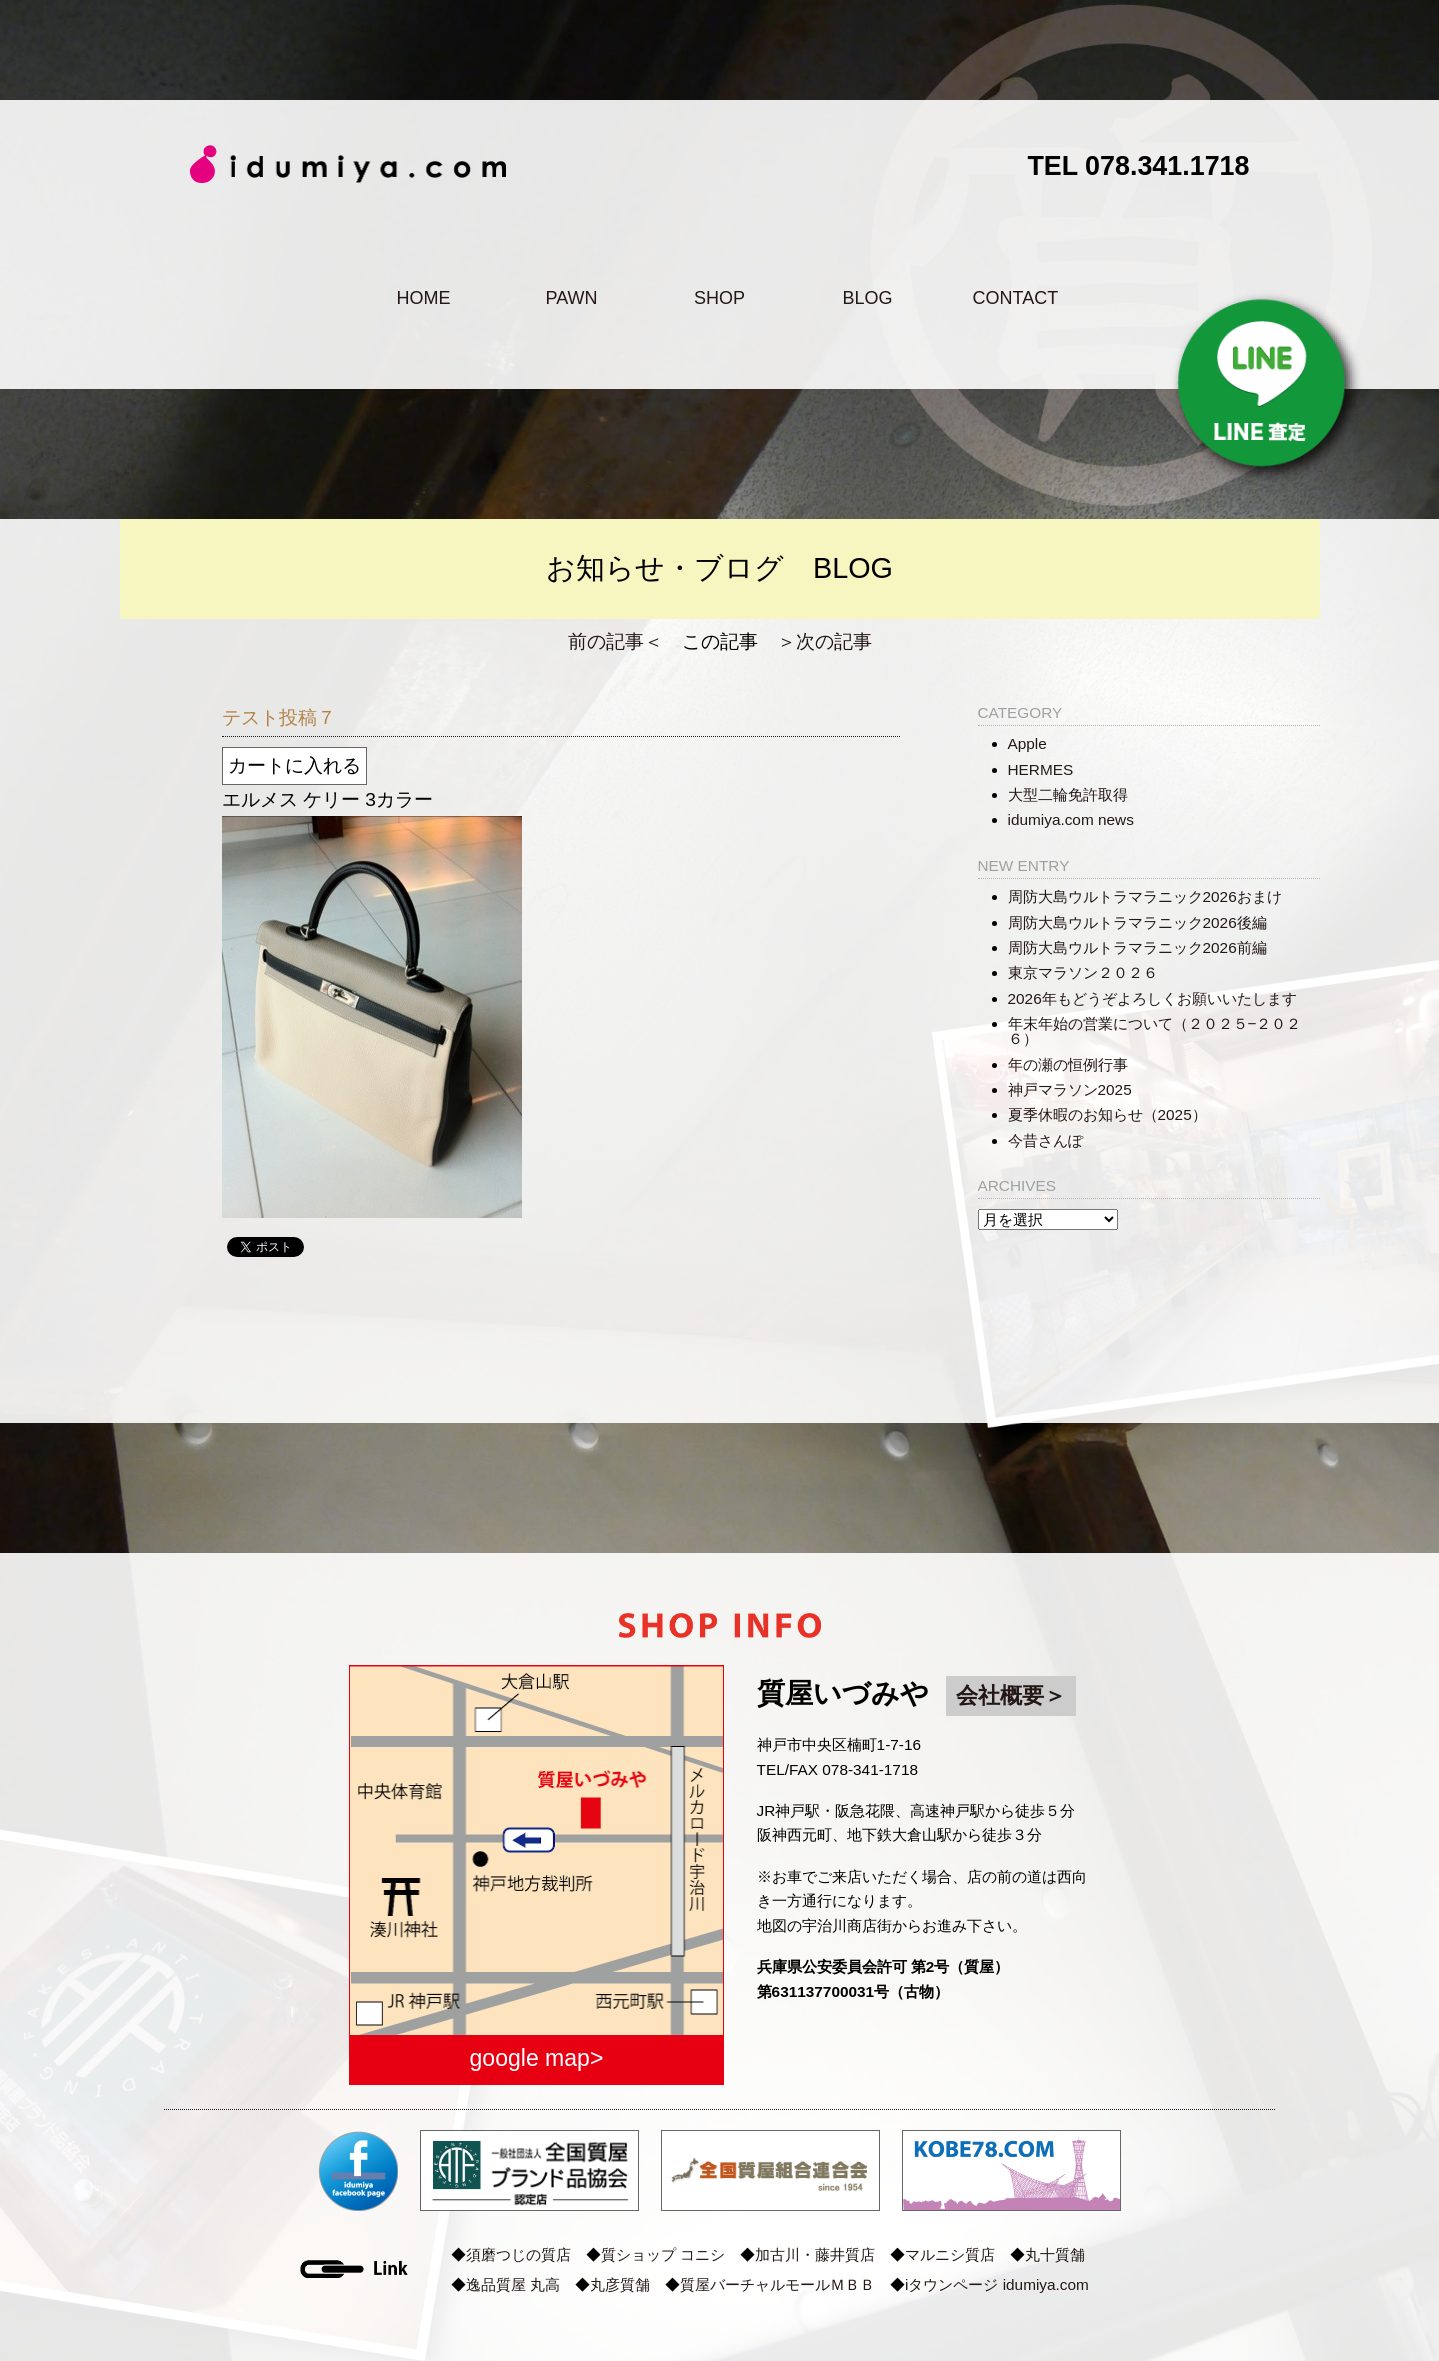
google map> (537, 2058)
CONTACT (1016, 298)
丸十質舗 (1055, 2254)
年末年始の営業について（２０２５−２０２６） (1155, 1031)
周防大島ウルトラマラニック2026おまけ (1145, 896)
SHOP (719, 298)
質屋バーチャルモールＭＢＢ (777, 2284)
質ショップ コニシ (663, 2254)
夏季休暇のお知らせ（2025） (1107, 1114)
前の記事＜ (615, 641)
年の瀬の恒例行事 (1068, 1064)
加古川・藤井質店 (815, 2254)
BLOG (867, 298)
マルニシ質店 (950, 2254)
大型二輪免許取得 (1068, 794)
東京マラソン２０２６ (1083, 972)
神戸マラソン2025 (1070, 1089)
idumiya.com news (1071, 819)
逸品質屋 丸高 (513, 2284)
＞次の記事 (824, 641)
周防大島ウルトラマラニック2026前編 (1137, 947)
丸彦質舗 (620, 2284)
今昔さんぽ (1045, 1140)
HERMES (1041, 769)
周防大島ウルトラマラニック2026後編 (1137, 922)
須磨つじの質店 (518, 2254)
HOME (423, 298)
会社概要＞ (1011, 1695)
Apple (1027, 743)
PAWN (571, 298)
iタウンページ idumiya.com (997, 2284)
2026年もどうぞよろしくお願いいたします (1152, 998)
